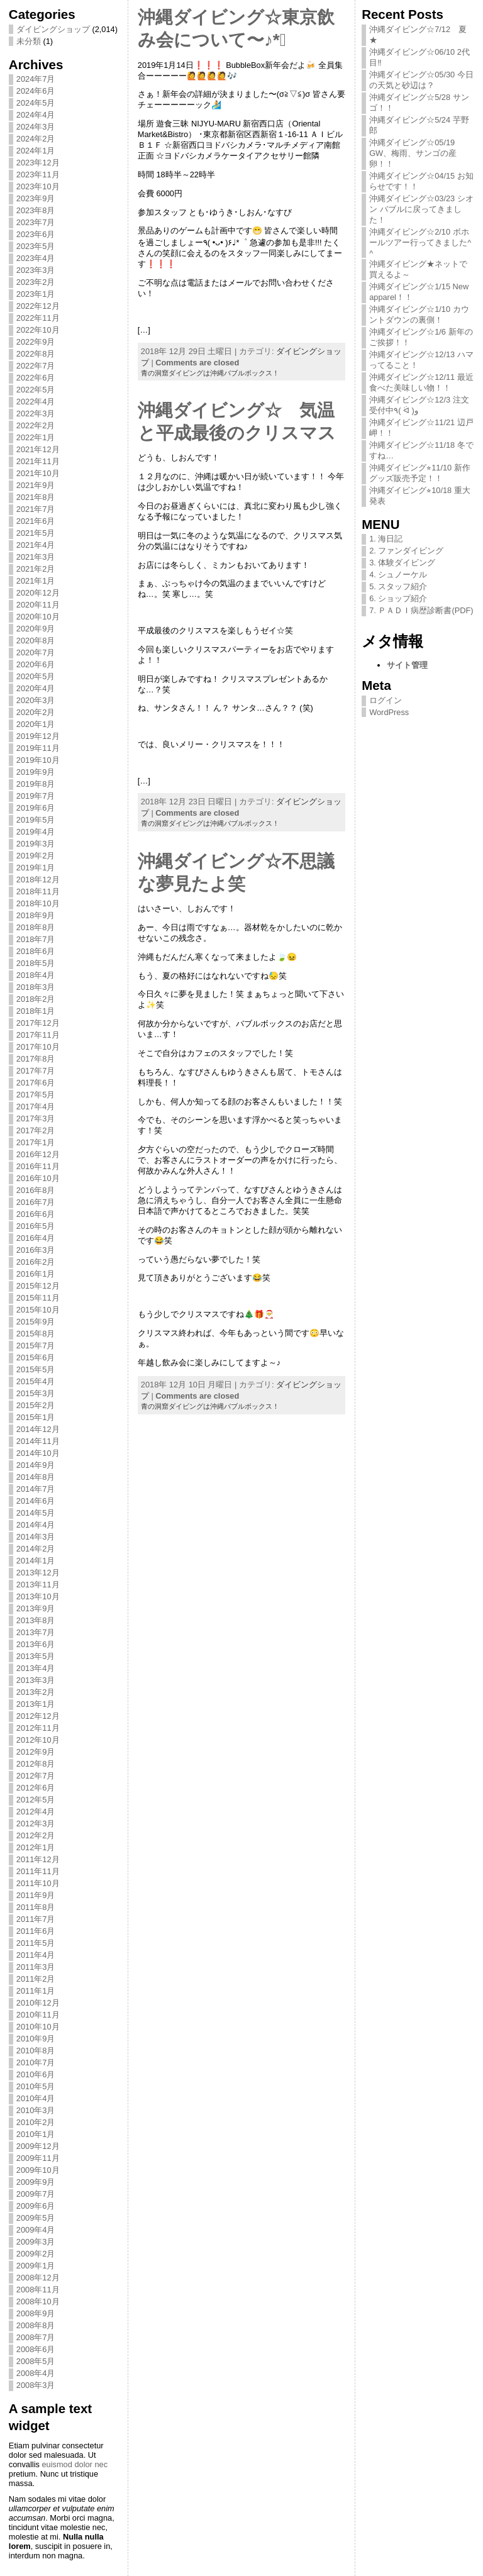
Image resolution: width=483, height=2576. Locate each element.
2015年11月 (38, 1297)
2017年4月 (35, 1106)
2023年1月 (35, 294)
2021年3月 (35, 557)
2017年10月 (38, 1047)
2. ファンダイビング (406, 550)
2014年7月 (35, 1489)
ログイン (385, 700)
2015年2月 (35, 1405)
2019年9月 (35, 772)
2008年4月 (35, 2373)
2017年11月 (38, 1035)
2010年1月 (35, 2134)
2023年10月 (38, 186)
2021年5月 (35, 533)
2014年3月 (35, 1536)
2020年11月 (38, 604)
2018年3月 (35, 987)
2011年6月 (35, 1931)
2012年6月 (35, 1787)
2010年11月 (38, 2014)
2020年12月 (38, 592)
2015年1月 (35, 1417)
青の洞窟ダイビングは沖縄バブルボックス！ (210, 373)
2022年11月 (38, 318)
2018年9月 (35, 915)
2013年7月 (35, 1632)
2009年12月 (38, 2146)
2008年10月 (38, 2301)
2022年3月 (35, 413)
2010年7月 (35, 2062)
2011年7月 (35, 1919)
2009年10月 (38, 2170)
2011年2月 (35, 1979)
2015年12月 (38, 1286)
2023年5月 (35, 246)
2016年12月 (38, 1154)
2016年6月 (35, 1214)
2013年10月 (38, 1596)
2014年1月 (35, 1560)
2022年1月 (35, 437)
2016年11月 (38, 1166)
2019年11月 (38, 748)
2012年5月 (35, 1799)
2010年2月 (35, 2122)
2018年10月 (38, 903)
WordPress (389, 712)
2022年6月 (35, 377)
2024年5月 (35, 103)
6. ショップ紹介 (398, 598)
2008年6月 (35, 2349)
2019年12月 (38, 736)
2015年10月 (38, 1309)
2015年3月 (35, 1393)
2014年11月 (38, 1441)
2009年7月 (35, 2194)
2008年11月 (38, 2289)
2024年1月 (35, 150)
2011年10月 (38, 1883)
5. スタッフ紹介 (398, 586)
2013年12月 (38, 1572)
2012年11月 (38, 1728)
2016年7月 (35, 1202)
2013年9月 (35, 1608)
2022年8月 (35, 353)
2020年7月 (35, 652)
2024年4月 (35, 114)
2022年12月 (38, 306)
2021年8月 (35, 497)
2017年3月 (35, 1118)
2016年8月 (35, 1190)
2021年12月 (38, 449)
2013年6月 (35, 1644)
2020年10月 (38, 616)
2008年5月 (35, 2361)
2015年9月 (35, 1321)
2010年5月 (35, 2086)
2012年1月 (35, 1847)
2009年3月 (35, 2241)
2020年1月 (35, 724)
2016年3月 (35, 1250)
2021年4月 (35, 545)
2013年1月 (35, 1704)
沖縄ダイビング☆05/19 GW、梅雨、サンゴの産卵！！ (413, 153)
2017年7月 (35, 1070)
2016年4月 (35, 1238)
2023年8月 (35, 210)
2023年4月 (35, 258)
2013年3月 (35, 1680)
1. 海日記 (385, 538)
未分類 (28, 41)
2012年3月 (35, 1823)
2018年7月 (35, 939)
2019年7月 (35, 796)
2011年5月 (35, 1943)
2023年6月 (35, 234)
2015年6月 (35, 1357)
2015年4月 (35, 1381)
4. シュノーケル (398, 574)
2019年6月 (35, 808)
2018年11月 (38, 891)
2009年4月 (35, 2230)
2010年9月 (35, 2038)
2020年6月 (35, 664)
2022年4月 (35, 401)
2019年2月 (35, 855)
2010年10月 (38, 2026)
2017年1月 (35, 1142)
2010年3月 (35, 2110)
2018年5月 (35, 963)
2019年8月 (35, 784)
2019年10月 (38, 760)
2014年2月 (35, 1548)
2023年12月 (38, 162)
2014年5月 (35, 1513)
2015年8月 (35, 1333)
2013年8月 (35, 1620)
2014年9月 (35, 1465)
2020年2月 (35, 712)
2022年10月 (38, 330)
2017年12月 (38, 1023)
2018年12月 (38, 879)
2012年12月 (38, 1716)
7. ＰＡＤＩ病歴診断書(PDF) (421, 610)
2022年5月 (35, 389)
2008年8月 (35, 2325)
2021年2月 (35, 569)
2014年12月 (38, 1429)
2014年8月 (35, 1477)
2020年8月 (35, 640)
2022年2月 (35, 425)
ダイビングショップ (53, 29)
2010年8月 (35, 2050)
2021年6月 (35, 521)
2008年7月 (35, 2337)
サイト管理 (407, 665)
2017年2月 (35, 1130)
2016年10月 (38, 1178)
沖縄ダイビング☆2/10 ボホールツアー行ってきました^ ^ (420, 242)
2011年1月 (35, 1991)
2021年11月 (38, 461)
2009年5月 (35, 2218)
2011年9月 (35, 1895)
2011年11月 (38, 1871)
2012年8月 (35, 1763)
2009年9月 (35, 2182)
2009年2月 (35, 2253)
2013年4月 (35, 1668)
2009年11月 (38, 2158)
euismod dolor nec (75, 2464)
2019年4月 (35, 831)
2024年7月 (35, 79)
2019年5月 (35, 819)
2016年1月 (35, 1274)
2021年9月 (35, 485)
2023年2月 (35, 282)
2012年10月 (38, 1740)
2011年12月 (38, 1859)
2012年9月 (35, 1752)
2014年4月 (35, 1525)
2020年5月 (35, 676)
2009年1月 (35, 2265)
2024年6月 (35, 91)
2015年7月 (35, 1345)
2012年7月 (35, 1775)
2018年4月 (35, 975)
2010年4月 (35, 2098)
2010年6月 (35, 2074)
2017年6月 (35, 1082)
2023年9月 (35, 198)
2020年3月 (35, 700)
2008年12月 (38, 2277)
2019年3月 (35, 843)
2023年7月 (35, 222)
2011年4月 (35, 1955)
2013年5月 (35, 1656)
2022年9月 (35, 342)
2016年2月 (35, 1262)
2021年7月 (35, 509)
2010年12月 (38, 2002)
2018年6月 (35, 951)
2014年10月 (38, 1453)
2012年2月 (35, 1835)
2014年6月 (35, 1501)
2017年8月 (35, 1058)
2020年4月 (35, 688)
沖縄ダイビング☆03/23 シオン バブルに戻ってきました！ (421, 209)
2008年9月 (35, 2313)
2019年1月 (35, 867)
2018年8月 (35, 927)
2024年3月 (35, 126)
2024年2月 (35, 138)
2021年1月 (35, 581)
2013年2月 (35, 1692)
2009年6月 (35, 2206)
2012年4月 (35, 1811)
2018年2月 (35, 999)
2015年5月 (35, 1369)
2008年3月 (35, 2385)
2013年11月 (38, 1584)
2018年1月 (35, 1011)
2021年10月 (38, 473)
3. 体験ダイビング (402, 562)
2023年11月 (38, 174)
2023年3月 (35, 270)
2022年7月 (35, 365)
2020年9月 (35, 628)
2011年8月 (35, 1907)
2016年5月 (35, 1226)
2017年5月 (35, 1094)
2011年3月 (35, 1967)
